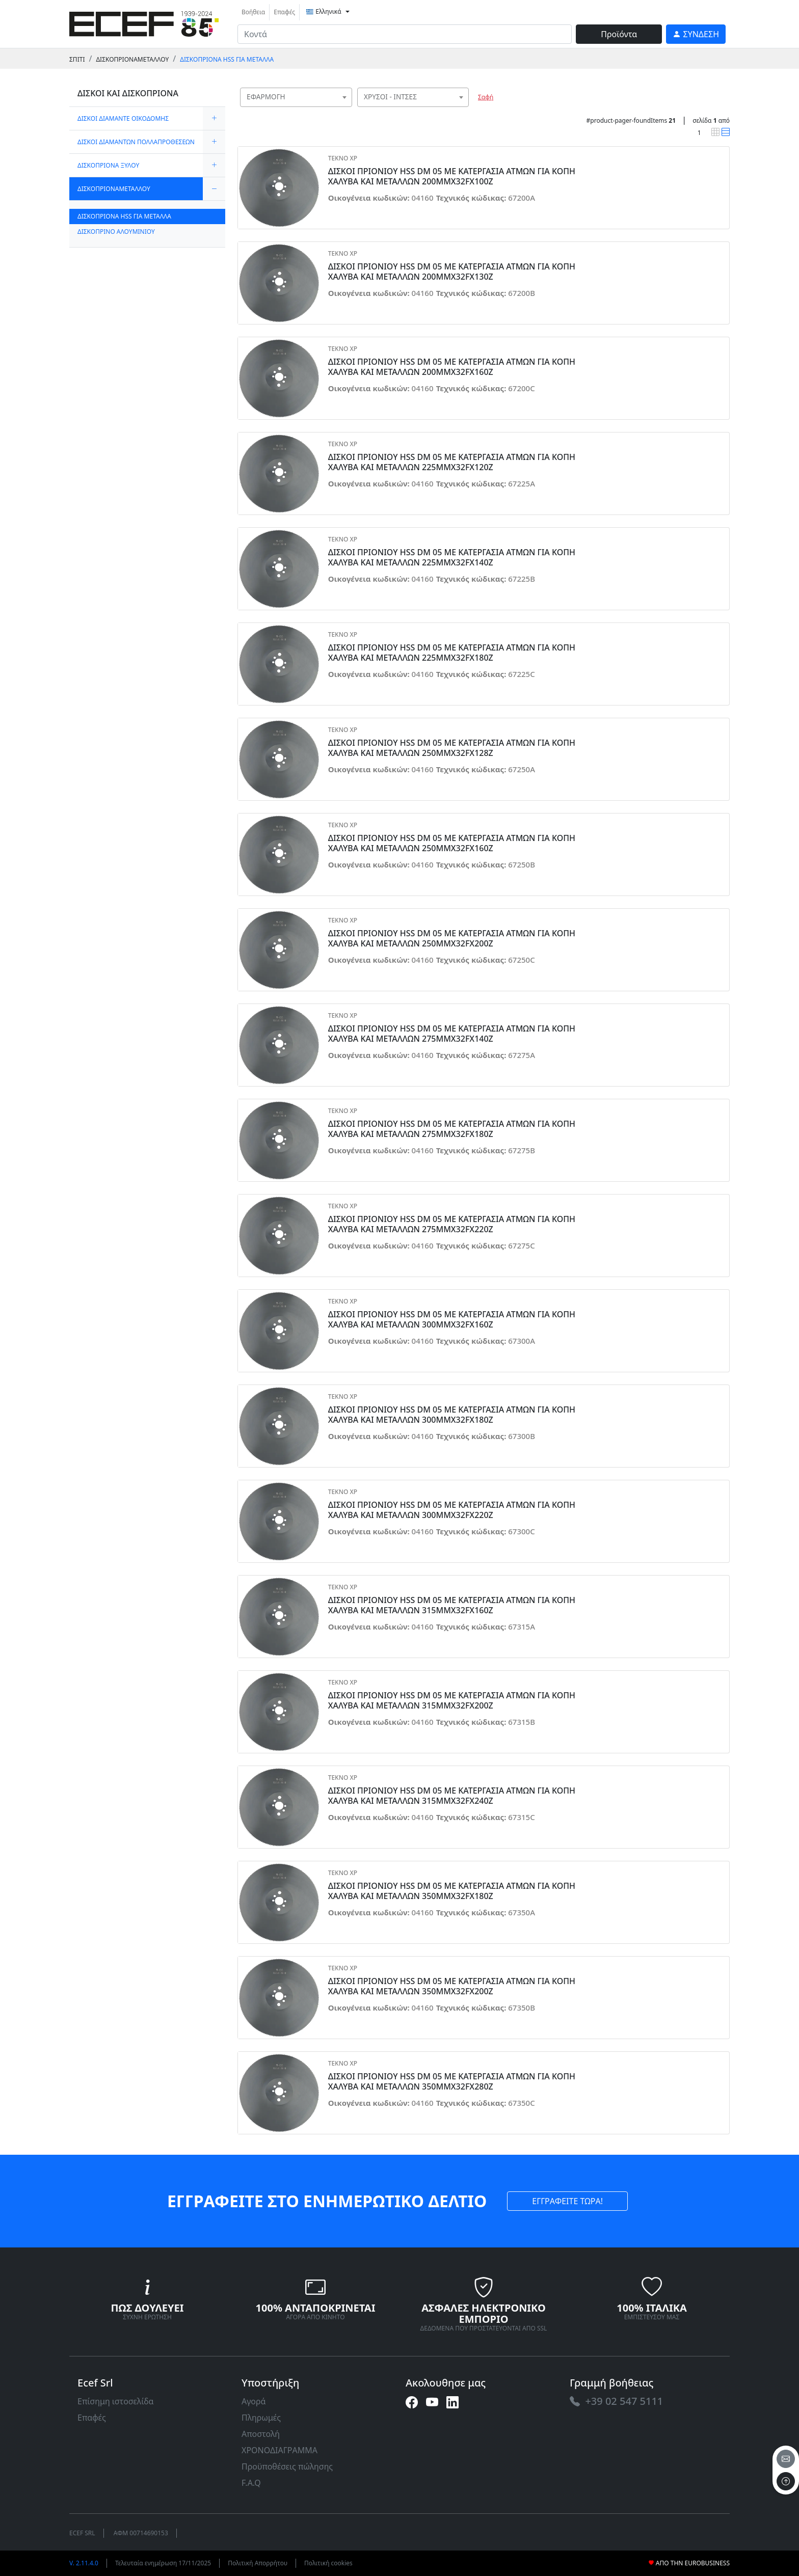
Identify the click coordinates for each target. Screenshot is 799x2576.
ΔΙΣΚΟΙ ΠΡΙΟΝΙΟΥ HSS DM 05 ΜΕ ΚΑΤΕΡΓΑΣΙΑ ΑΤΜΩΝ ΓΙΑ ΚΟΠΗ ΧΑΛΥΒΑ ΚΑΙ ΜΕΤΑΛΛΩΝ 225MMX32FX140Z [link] (451, 557)
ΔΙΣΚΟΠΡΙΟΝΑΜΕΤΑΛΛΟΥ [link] (132, 59)
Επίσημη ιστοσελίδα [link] (115, 2401)
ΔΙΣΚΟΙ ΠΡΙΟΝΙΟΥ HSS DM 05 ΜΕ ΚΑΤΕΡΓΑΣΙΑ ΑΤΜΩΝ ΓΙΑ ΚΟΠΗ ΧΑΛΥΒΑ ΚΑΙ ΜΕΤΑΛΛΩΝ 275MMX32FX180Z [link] (451, 1128)
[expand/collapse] (214, 118)
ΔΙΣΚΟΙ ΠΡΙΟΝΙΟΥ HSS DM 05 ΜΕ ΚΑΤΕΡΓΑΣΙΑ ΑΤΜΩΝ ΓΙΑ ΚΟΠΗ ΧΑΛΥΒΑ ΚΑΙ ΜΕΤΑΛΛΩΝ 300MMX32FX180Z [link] (451, 1414)
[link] (144, 22)
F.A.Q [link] (251, 2482)
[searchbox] (346, 109)
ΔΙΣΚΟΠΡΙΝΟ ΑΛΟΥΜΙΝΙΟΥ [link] (116, 231)
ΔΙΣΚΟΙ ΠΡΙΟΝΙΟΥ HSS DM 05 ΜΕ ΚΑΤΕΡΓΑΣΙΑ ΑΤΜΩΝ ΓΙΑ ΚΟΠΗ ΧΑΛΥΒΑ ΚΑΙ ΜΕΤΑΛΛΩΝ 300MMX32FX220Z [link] (451, 1510)
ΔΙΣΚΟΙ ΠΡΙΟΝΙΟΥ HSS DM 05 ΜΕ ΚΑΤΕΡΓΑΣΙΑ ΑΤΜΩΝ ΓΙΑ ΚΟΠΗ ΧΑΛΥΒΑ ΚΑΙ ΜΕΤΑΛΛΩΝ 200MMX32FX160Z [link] (451, 366)
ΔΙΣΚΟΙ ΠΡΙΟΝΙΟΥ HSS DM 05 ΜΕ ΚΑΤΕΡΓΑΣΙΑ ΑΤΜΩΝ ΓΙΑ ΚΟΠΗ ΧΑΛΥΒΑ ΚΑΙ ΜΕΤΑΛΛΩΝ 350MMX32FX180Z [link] (451, 1891)
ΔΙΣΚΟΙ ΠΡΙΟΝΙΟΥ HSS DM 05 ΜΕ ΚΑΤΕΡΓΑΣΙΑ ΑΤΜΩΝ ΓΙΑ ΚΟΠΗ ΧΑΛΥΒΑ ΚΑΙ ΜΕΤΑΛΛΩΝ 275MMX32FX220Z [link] (451, 1224)
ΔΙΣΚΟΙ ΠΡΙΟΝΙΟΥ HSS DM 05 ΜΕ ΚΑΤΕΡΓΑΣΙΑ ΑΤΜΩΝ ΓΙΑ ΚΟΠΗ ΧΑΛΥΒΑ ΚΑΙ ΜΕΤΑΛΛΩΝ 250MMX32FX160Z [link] (451, 843)
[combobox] (296, 97)
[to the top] (786, 2481)
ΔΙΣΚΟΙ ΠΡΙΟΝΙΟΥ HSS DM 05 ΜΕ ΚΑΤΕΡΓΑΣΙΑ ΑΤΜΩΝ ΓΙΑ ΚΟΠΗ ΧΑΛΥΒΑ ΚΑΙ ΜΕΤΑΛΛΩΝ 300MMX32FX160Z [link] (451, 1319)
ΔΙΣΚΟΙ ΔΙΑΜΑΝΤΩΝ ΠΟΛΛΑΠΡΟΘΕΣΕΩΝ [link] (136, 142)
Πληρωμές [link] (261, 2417)
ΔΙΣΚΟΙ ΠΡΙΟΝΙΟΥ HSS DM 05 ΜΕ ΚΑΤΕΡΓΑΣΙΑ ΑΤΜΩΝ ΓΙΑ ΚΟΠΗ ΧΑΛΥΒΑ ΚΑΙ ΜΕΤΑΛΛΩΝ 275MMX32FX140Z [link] (451, 1033)
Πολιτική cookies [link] (328, 2563)
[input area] (404, 34)
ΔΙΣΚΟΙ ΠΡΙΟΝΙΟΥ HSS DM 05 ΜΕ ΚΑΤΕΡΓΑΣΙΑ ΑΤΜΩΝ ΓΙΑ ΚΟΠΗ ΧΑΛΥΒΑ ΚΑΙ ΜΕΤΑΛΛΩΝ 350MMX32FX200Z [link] (451, 1986)
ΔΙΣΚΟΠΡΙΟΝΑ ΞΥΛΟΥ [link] (108, 165)
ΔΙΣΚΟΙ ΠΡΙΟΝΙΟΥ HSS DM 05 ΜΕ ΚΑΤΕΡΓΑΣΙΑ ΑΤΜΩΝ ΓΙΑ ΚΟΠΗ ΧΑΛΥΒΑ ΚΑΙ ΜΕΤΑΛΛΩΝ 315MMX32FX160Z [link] (451, 1605)
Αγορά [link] (254, 2401)
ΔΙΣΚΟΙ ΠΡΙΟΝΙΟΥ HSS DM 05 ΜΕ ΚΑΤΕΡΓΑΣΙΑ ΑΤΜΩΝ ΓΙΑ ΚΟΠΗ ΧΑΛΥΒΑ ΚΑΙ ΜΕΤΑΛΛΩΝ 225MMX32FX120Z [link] (451, 462)
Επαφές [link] (284, 12)
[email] (786, 2459)
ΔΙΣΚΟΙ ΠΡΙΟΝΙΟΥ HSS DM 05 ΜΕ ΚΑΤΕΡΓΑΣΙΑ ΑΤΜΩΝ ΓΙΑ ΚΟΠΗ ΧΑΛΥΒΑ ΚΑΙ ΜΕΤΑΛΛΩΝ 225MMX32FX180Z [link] (451, 652)
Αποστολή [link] (261, 2433)
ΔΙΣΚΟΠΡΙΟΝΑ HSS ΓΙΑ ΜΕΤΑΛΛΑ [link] (227, 59)
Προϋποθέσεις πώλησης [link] (287, 2466)
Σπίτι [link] (77, 59)
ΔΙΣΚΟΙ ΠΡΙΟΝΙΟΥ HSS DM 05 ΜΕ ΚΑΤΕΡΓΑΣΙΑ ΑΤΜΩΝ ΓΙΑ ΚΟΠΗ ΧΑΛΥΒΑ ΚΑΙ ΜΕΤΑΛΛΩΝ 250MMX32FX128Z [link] (451, 747)
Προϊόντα (619, 34)
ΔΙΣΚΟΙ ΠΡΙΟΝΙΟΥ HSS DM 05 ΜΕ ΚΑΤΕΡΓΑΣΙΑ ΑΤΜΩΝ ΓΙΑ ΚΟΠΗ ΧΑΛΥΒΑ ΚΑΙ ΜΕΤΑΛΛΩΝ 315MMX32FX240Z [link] (451, 1795)
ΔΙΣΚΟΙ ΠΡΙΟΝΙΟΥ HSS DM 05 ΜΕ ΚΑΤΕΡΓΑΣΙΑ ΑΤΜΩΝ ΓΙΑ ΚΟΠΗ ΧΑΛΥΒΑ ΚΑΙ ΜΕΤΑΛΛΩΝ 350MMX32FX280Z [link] (451, 2081)
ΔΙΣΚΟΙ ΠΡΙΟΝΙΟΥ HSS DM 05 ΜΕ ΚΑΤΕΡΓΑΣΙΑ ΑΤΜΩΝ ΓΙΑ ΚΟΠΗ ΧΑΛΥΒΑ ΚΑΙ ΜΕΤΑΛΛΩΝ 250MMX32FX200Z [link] (451, 938)
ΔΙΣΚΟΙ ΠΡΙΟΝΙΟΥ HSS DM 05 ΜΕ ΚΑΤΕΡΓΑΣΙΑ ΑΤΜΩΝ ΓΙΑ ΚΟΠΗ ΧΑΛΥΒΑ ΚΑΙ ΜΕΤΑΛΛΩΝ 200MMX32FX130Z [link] (451, 271)
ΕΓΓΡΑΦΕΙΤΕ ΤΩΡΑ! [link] (567, 2201)
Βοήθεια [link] (253, 12)
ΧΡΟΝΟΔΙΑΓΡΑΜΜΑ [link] (279, 2450)
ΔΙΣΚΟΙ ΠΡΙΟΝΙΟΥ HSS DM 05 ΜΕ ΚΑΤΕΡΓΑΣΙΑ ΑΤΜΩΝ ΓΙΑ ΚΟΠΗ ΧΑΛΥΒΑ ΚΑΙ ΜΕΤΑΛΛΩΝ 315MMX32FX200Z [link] (451, 1700)
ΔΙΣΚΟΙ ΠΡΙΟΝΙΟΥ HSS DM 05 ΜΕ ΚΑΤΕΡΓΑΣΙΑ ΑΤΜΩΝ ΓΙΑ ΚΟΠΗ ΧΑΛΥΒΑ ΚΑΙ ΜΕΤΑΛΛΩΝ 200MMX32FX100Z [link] (451, 176)
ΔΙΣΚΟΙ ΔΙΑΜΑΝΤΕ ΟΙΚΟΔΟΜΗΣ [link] (123, 118)
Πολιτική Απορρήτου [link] (257, 2563)
